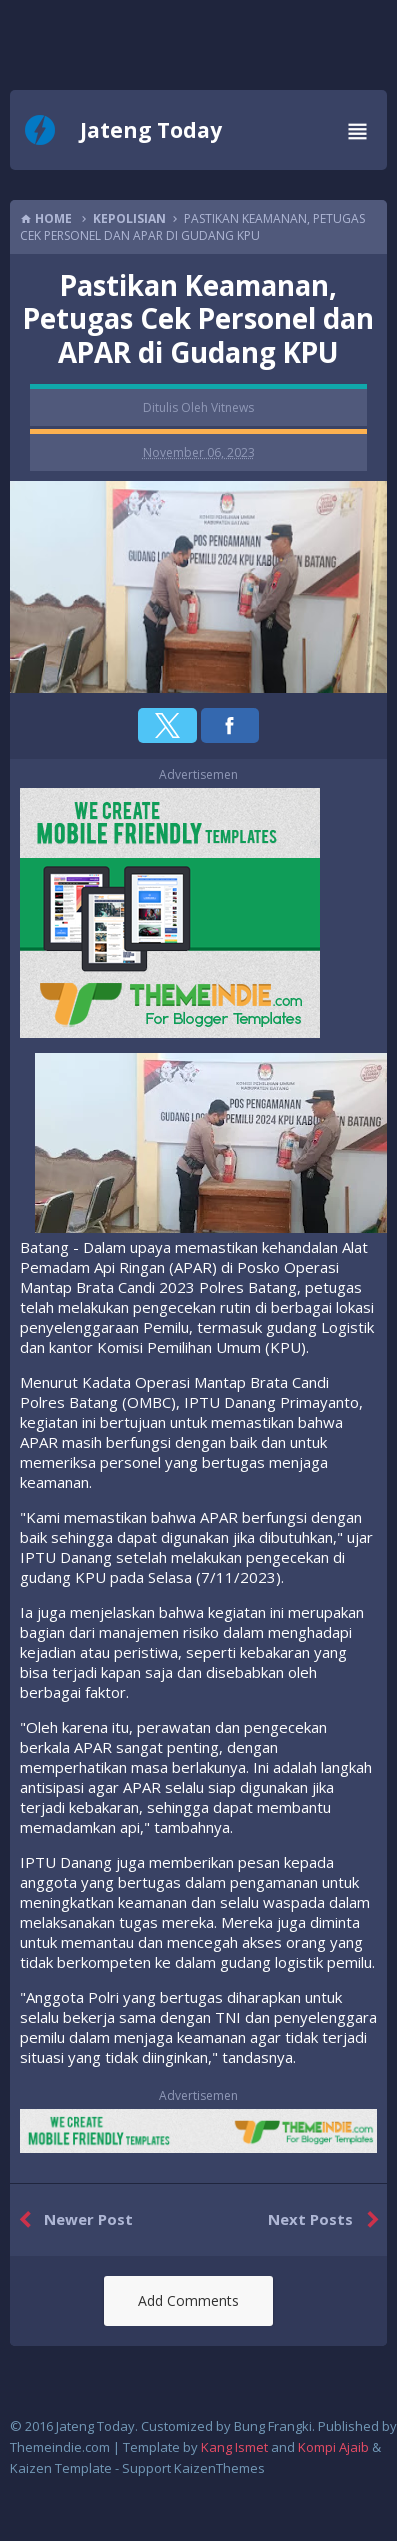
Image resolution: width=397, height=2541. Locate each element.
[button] (167, 725)
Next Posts (327, 2220)
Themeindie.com (60, 2447)
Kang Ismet (234, 2447)
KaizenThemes (219, 2468)
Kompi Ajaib (333, 2447)
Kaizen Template (61, 2468)
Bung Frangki (273, 2426)
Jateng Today (151, 130)
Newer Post (71, 2220)
